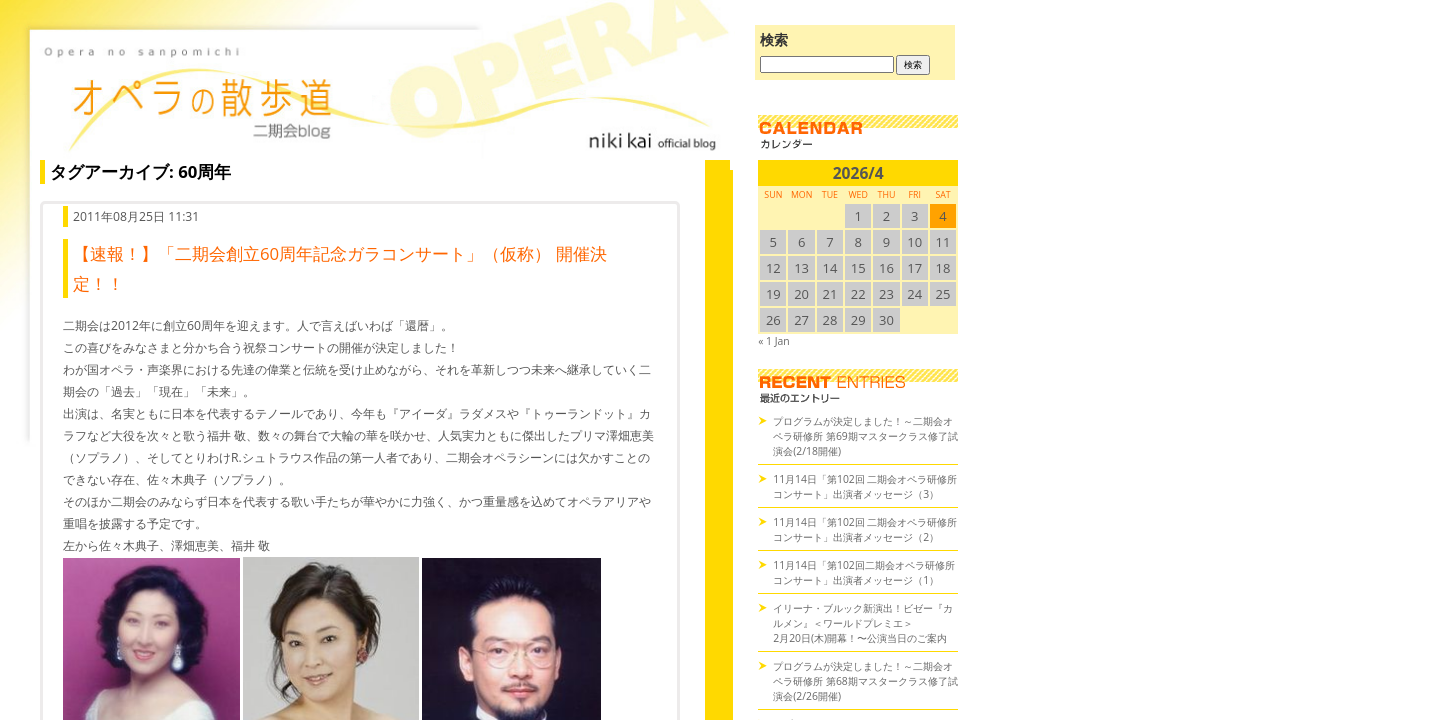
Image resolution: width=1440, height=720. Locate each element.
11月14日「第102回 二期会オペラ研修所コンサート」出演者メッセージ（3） (865, 486)
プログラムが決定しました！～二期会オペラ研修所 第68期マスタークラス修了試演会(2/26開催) (865, 681)
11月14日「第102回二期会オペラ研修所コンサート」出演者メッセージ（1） (864, 572)
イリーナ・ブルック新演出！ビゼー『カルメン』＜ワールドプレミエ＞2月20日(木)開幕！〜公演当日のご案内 (863, 623)
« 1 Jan (773, 341)
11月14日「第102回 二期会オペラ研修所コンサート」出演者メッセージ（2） (865, 529)
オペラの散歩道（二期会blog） (380, 95)
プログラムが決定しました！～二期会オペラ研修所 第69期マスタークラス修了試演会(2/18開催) (865, 436)
